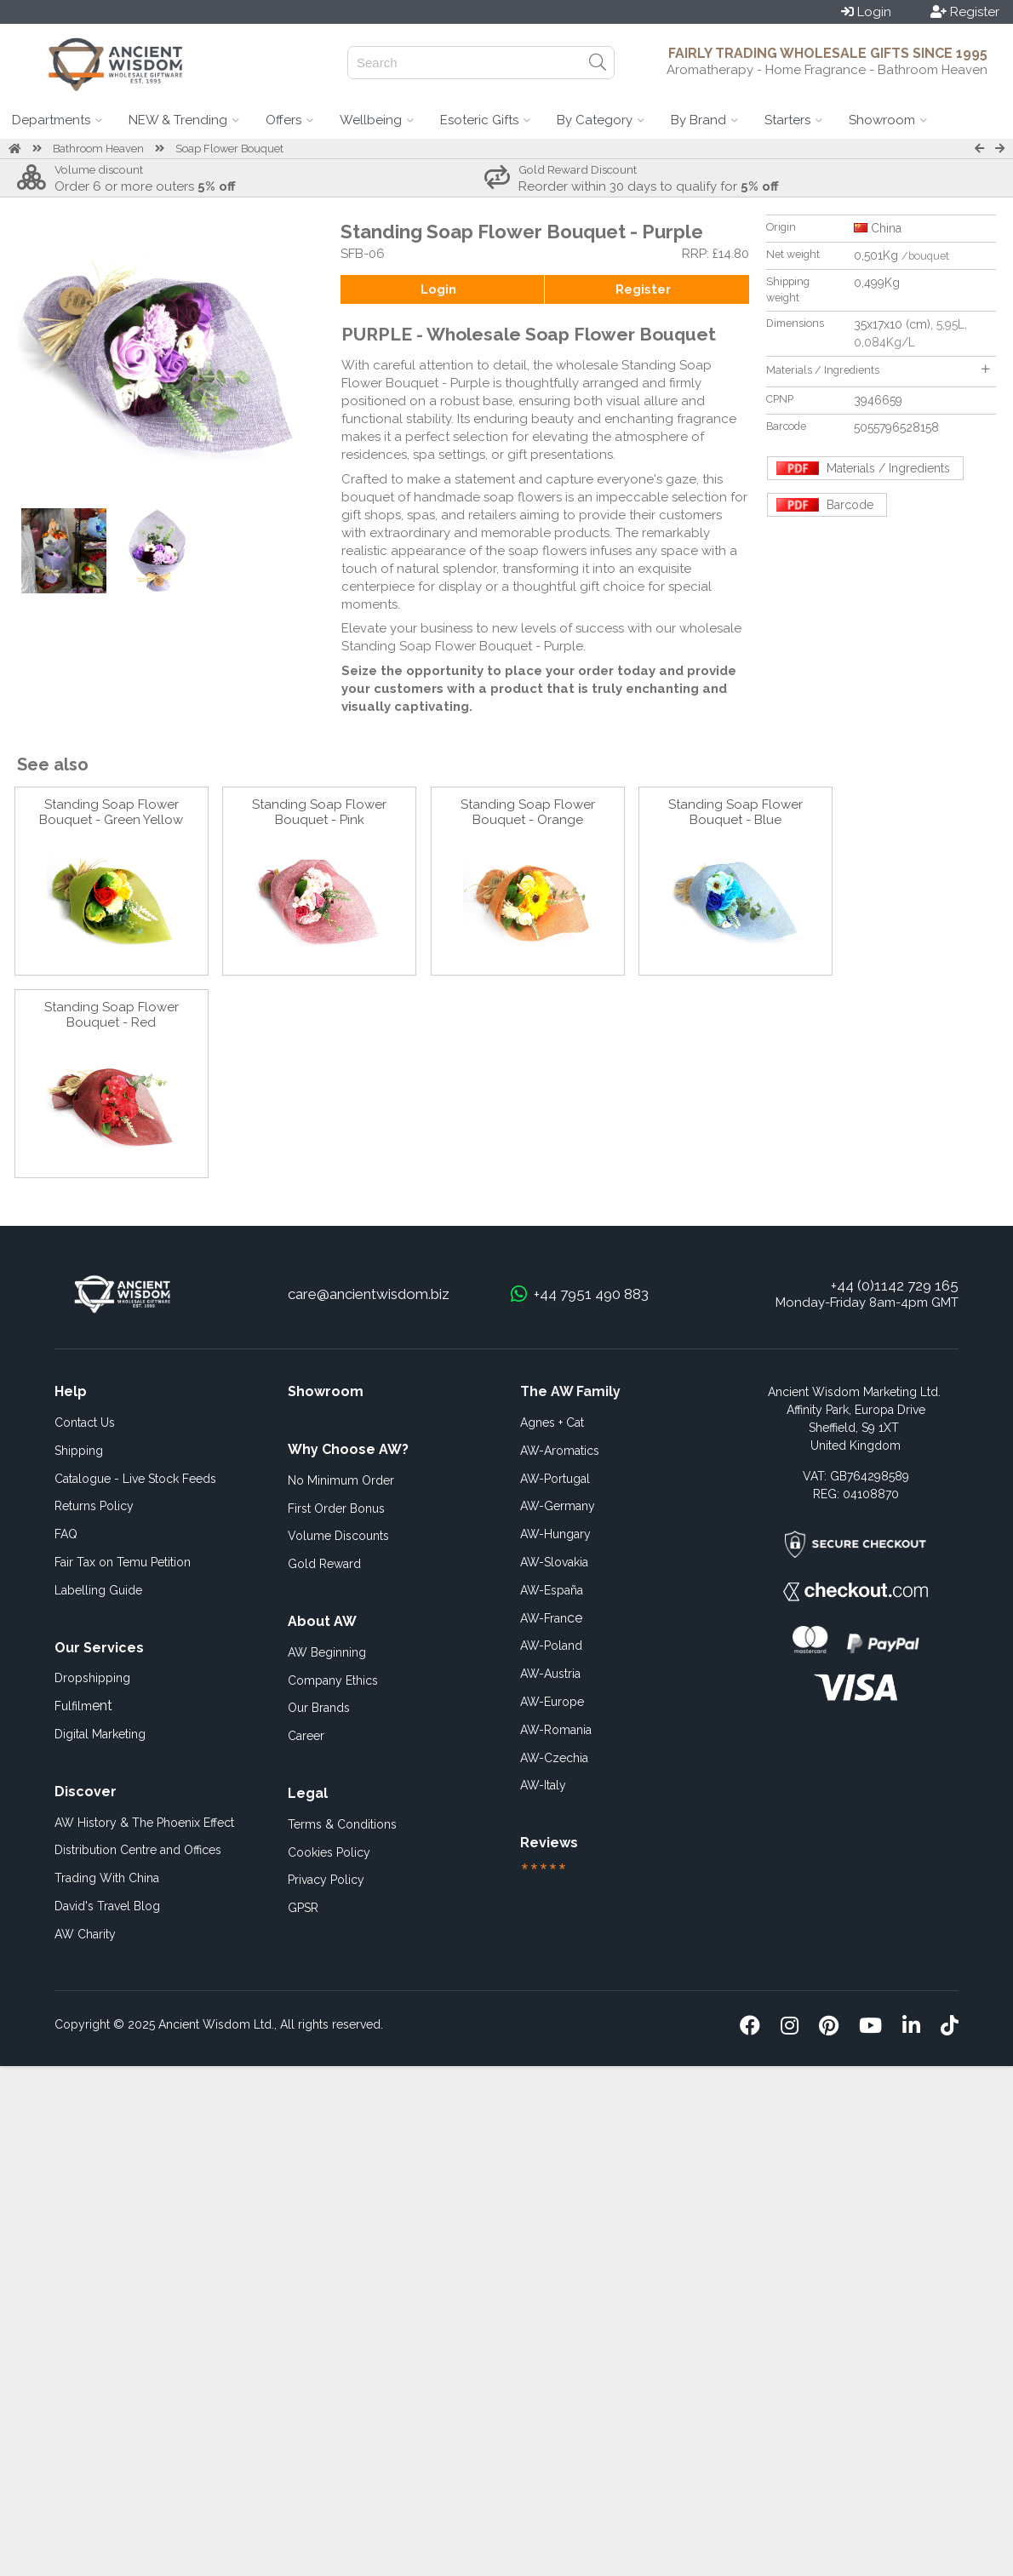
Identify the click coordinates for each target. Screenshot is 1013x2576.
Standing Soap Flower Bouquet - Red (111, 1014)
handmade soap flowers (488, 497)
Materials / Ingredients (877, 370)
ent (83, 1705)
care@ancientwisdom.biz (368, 1293)
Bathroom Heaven (98, 148)
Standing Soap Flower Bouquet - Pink (319, 812)
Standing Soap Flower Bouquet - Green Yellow (111, 812)
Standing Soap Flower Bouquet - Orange (528, 812)
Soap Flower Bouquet (229, 148)
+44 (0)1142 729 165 (895, 1285)
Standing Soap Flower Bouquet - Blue (735, 812)
